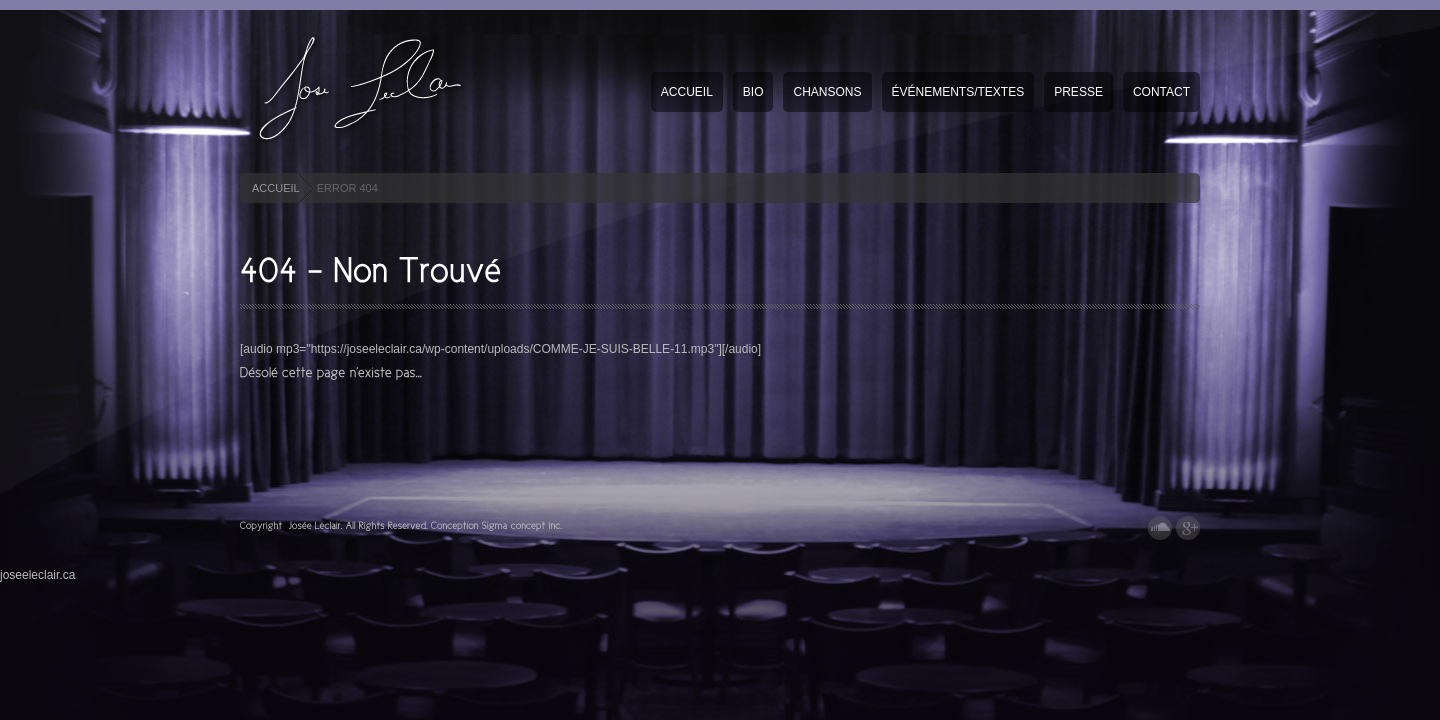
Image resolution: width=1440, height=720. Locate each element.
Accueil (687, 92)
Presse (1078, 92)
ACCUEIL (276, 188)
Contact (1161, 92)
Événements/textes (958, 92)
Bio (753, 92)
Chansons (827, 92)
